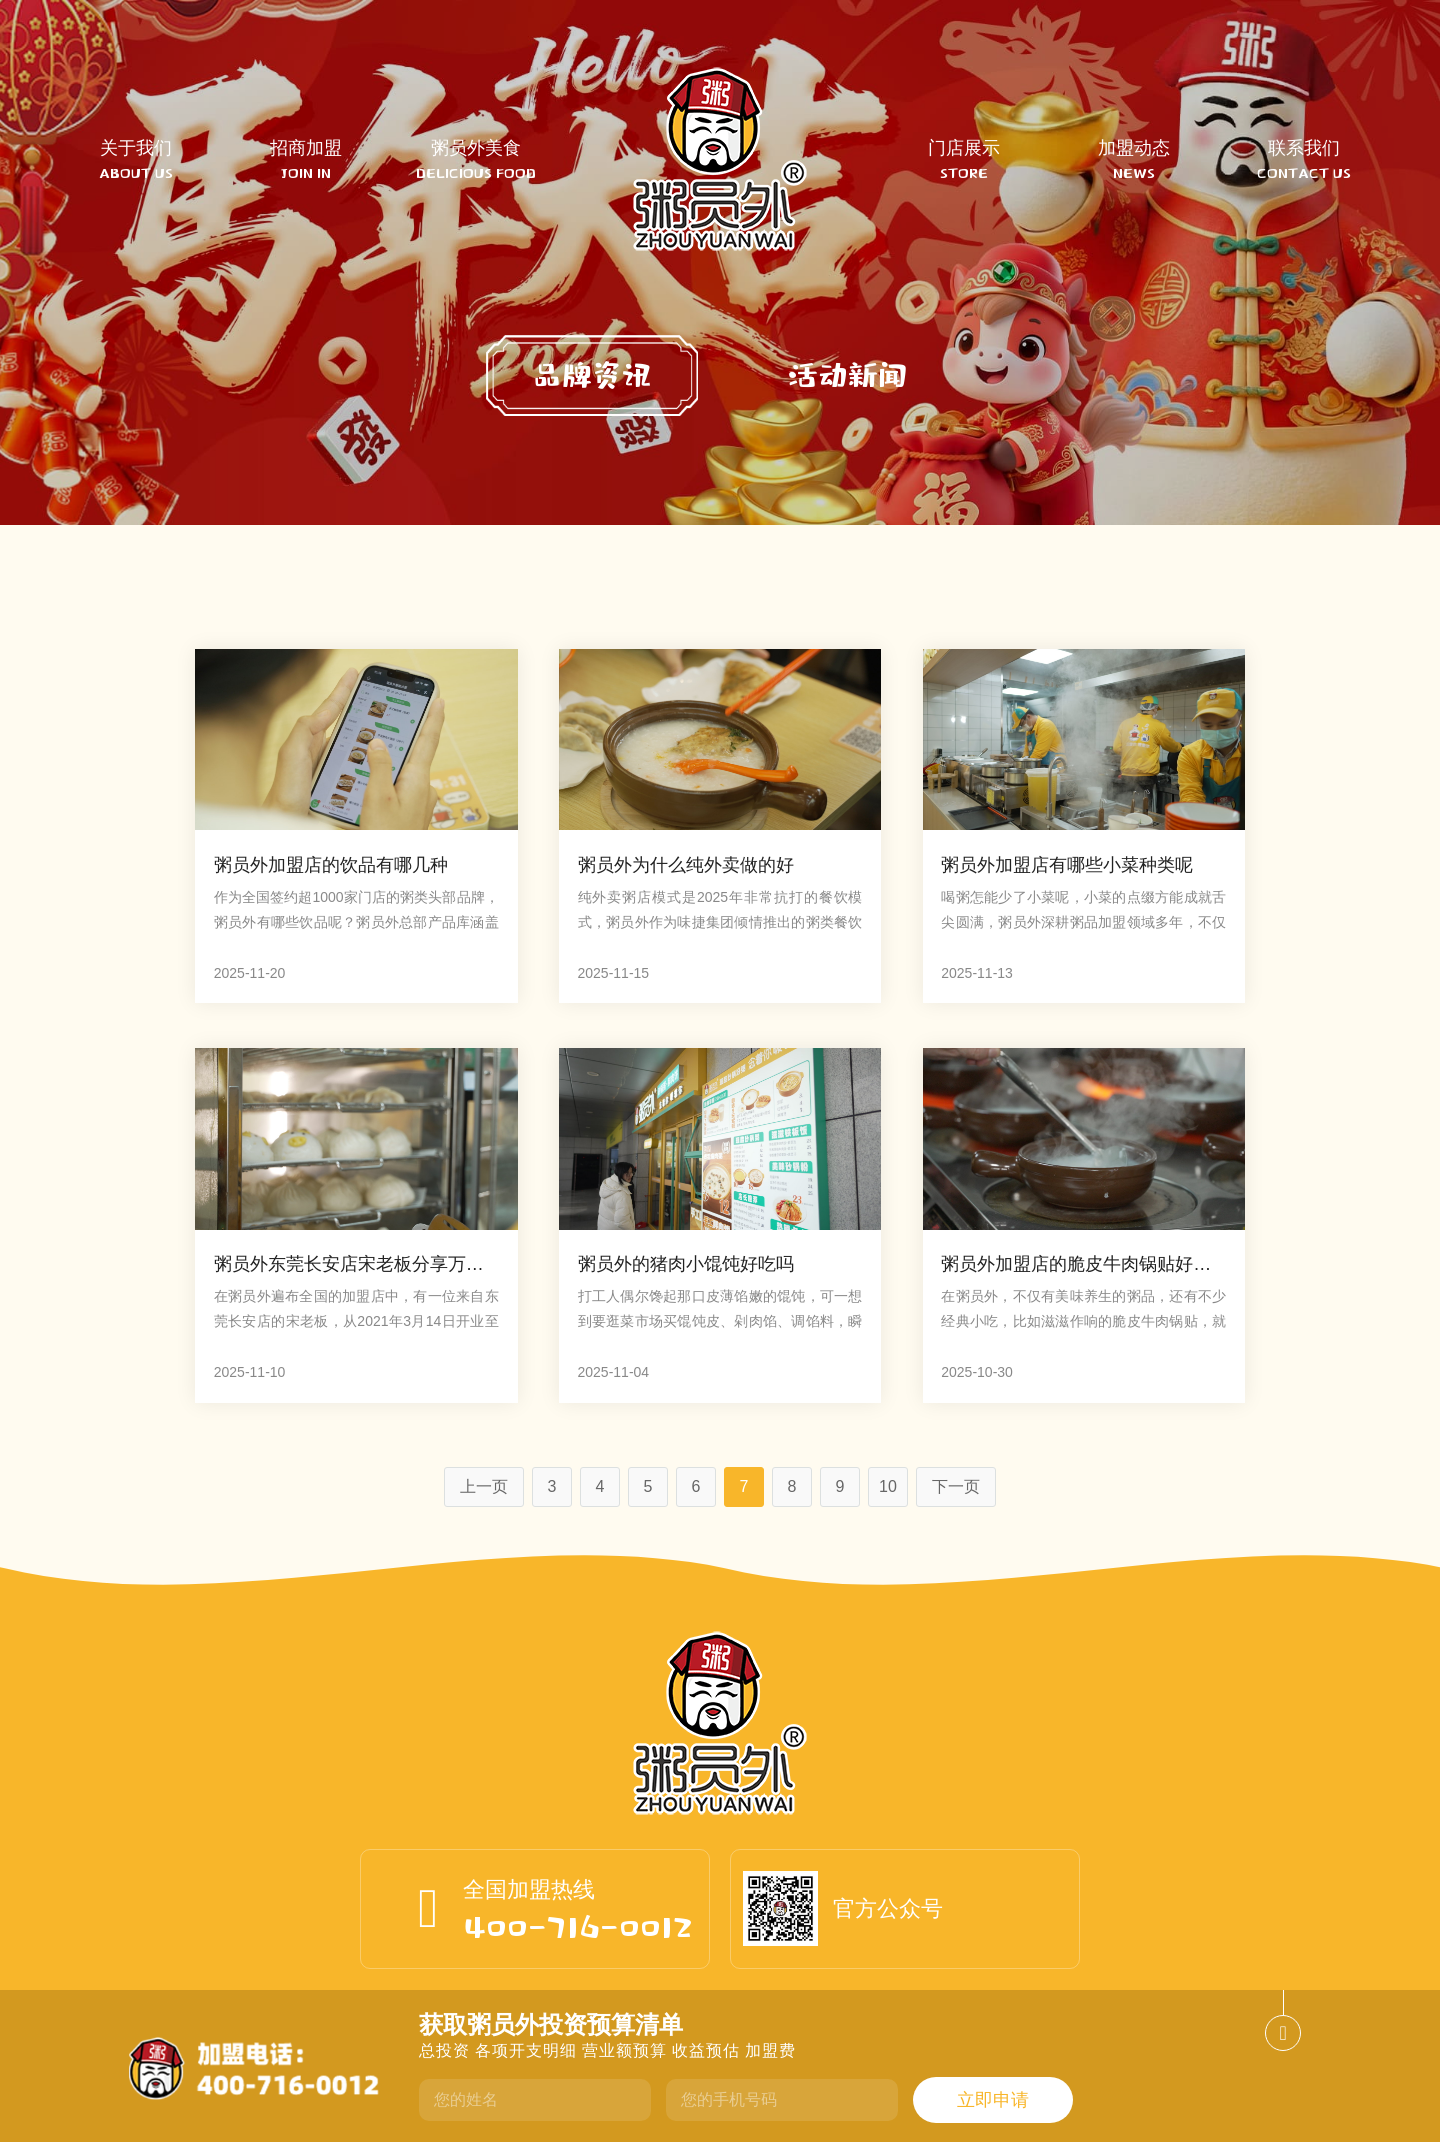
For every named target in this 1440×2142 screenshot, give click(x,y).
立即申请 (993, 2100)
